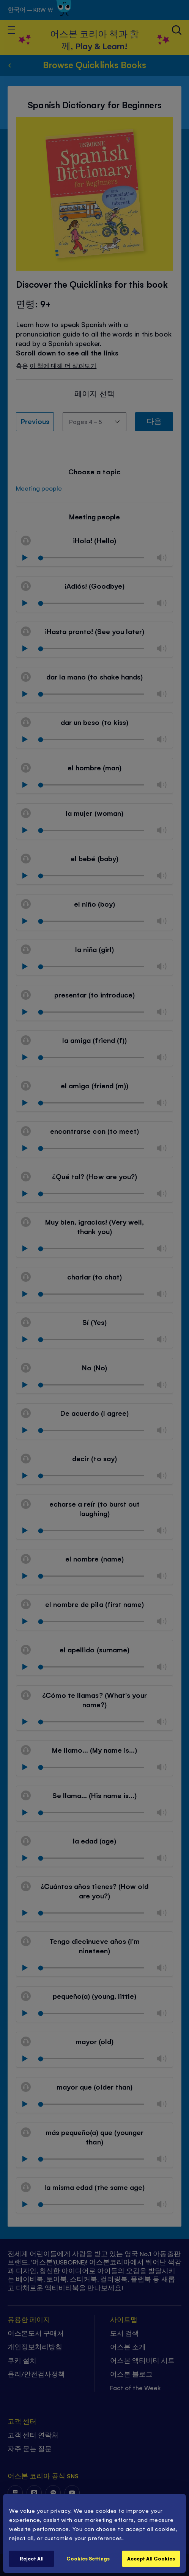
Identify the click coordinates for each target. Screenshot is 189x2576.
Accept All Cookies (151, 2558)
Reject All (32, 2558)
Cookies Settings (88, 2558)
